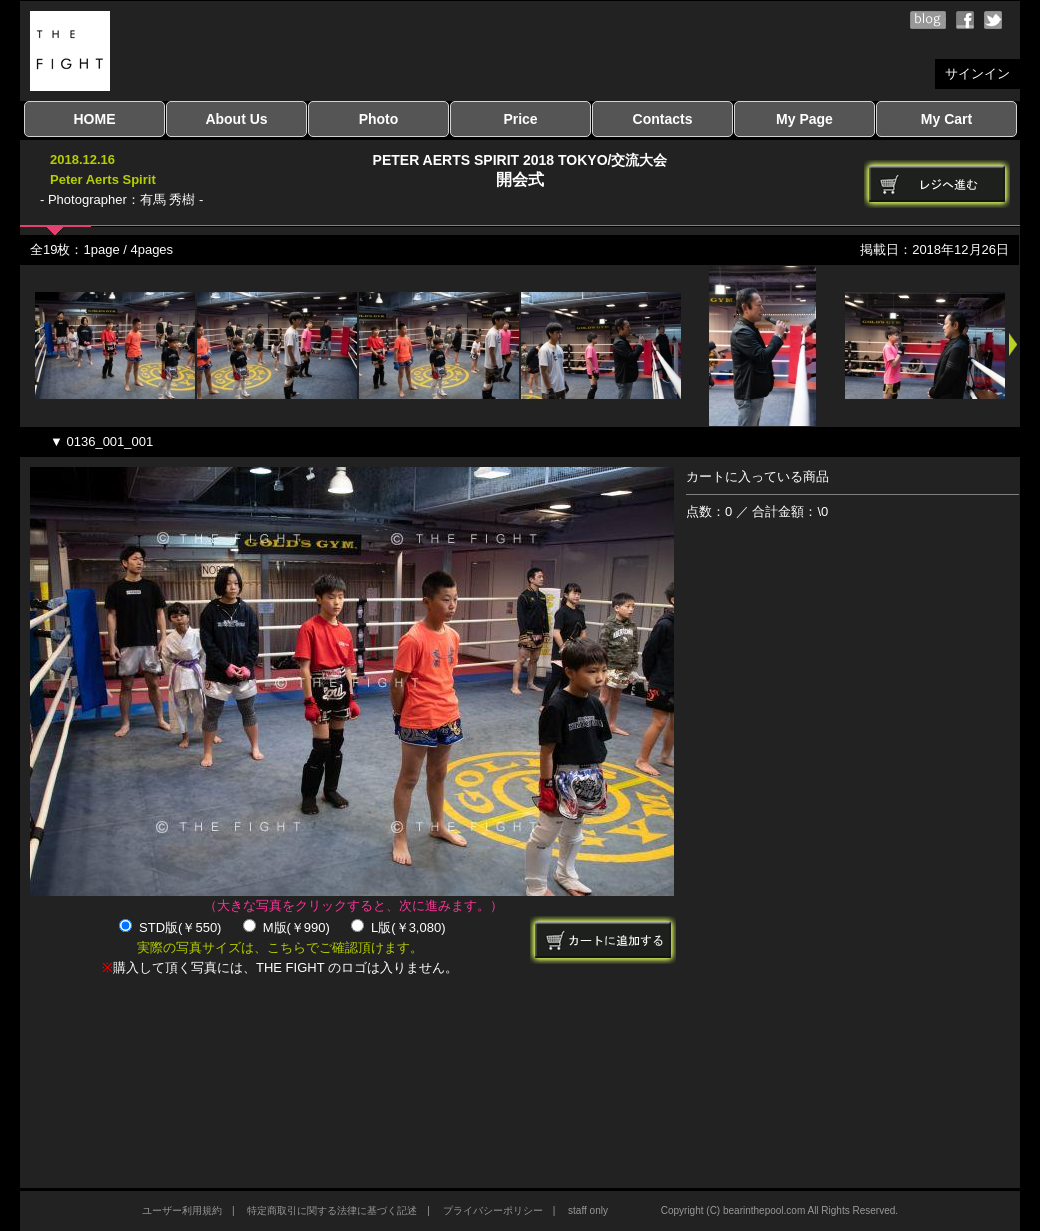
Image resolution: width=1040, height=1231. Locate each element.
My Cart (946, 119)
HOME (95, 119)
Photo (379, 119)
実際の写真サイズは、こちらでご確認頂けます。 (280, 947)
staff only (588, 1210)
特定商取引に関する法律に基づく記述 (332, 1210)
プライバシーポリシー (493, 1210)
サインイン (977, 73)
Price (520, 119)
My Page (804, 119)
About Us (236, 119)
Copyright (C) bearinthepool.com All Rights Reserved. (779, 1210)
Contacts (663, 119)
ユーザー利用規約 (182, 1210)
